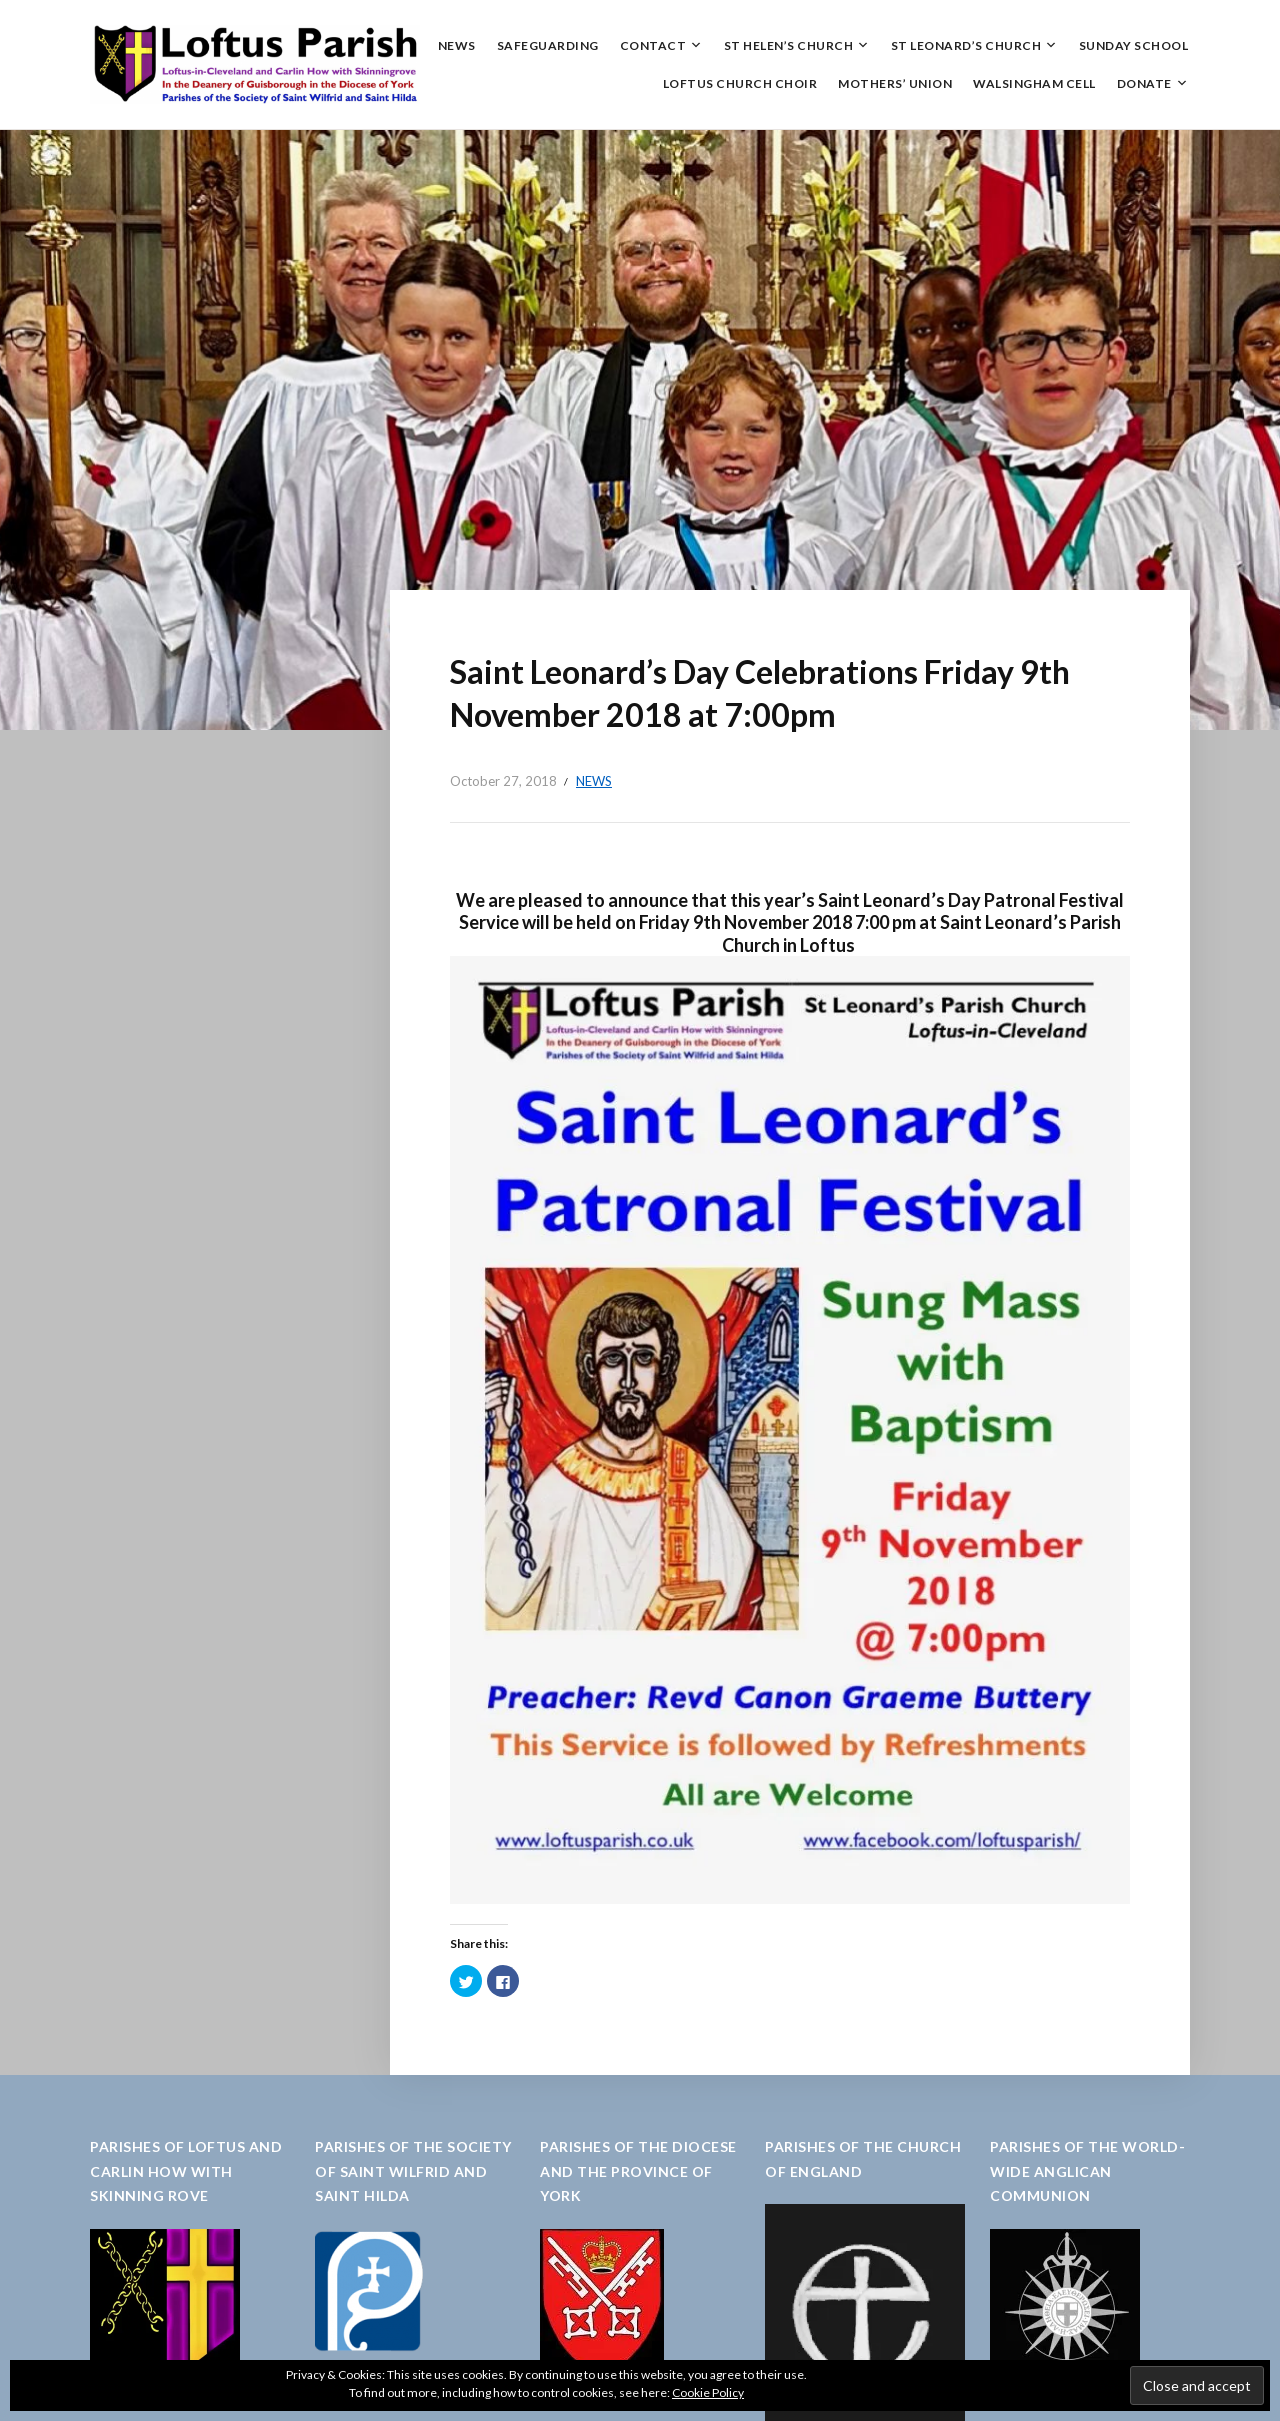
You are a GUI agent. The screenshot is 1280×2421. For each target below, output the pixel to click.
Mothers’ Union (895, 83)
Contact (653, 45)
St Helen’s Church (789, 45)
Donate (1144, 83)
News (457, 45)
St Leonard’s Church (966, 45)
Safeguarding (548, 45)
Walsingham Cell (1034, 83)
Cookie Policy (708, 2392)
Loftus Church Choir (740, 83)
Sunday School (1134, 45)
